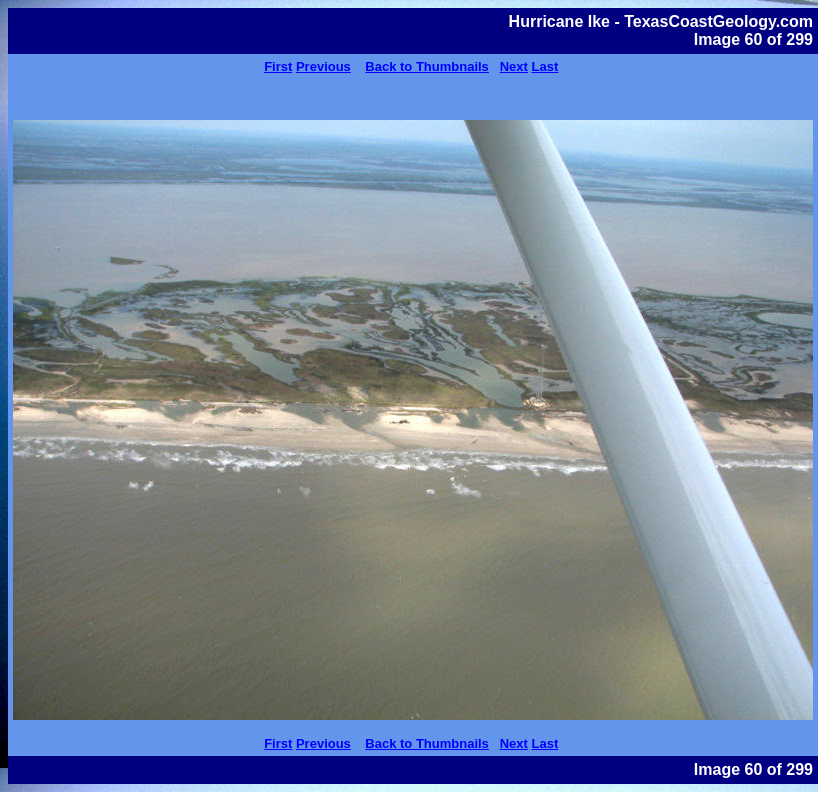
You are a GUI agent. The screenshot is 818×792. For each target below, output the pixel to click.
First (278, 66)
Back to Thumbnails (427, 66)
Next (514, 66)
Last (545, 66)
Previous (323, 66)
